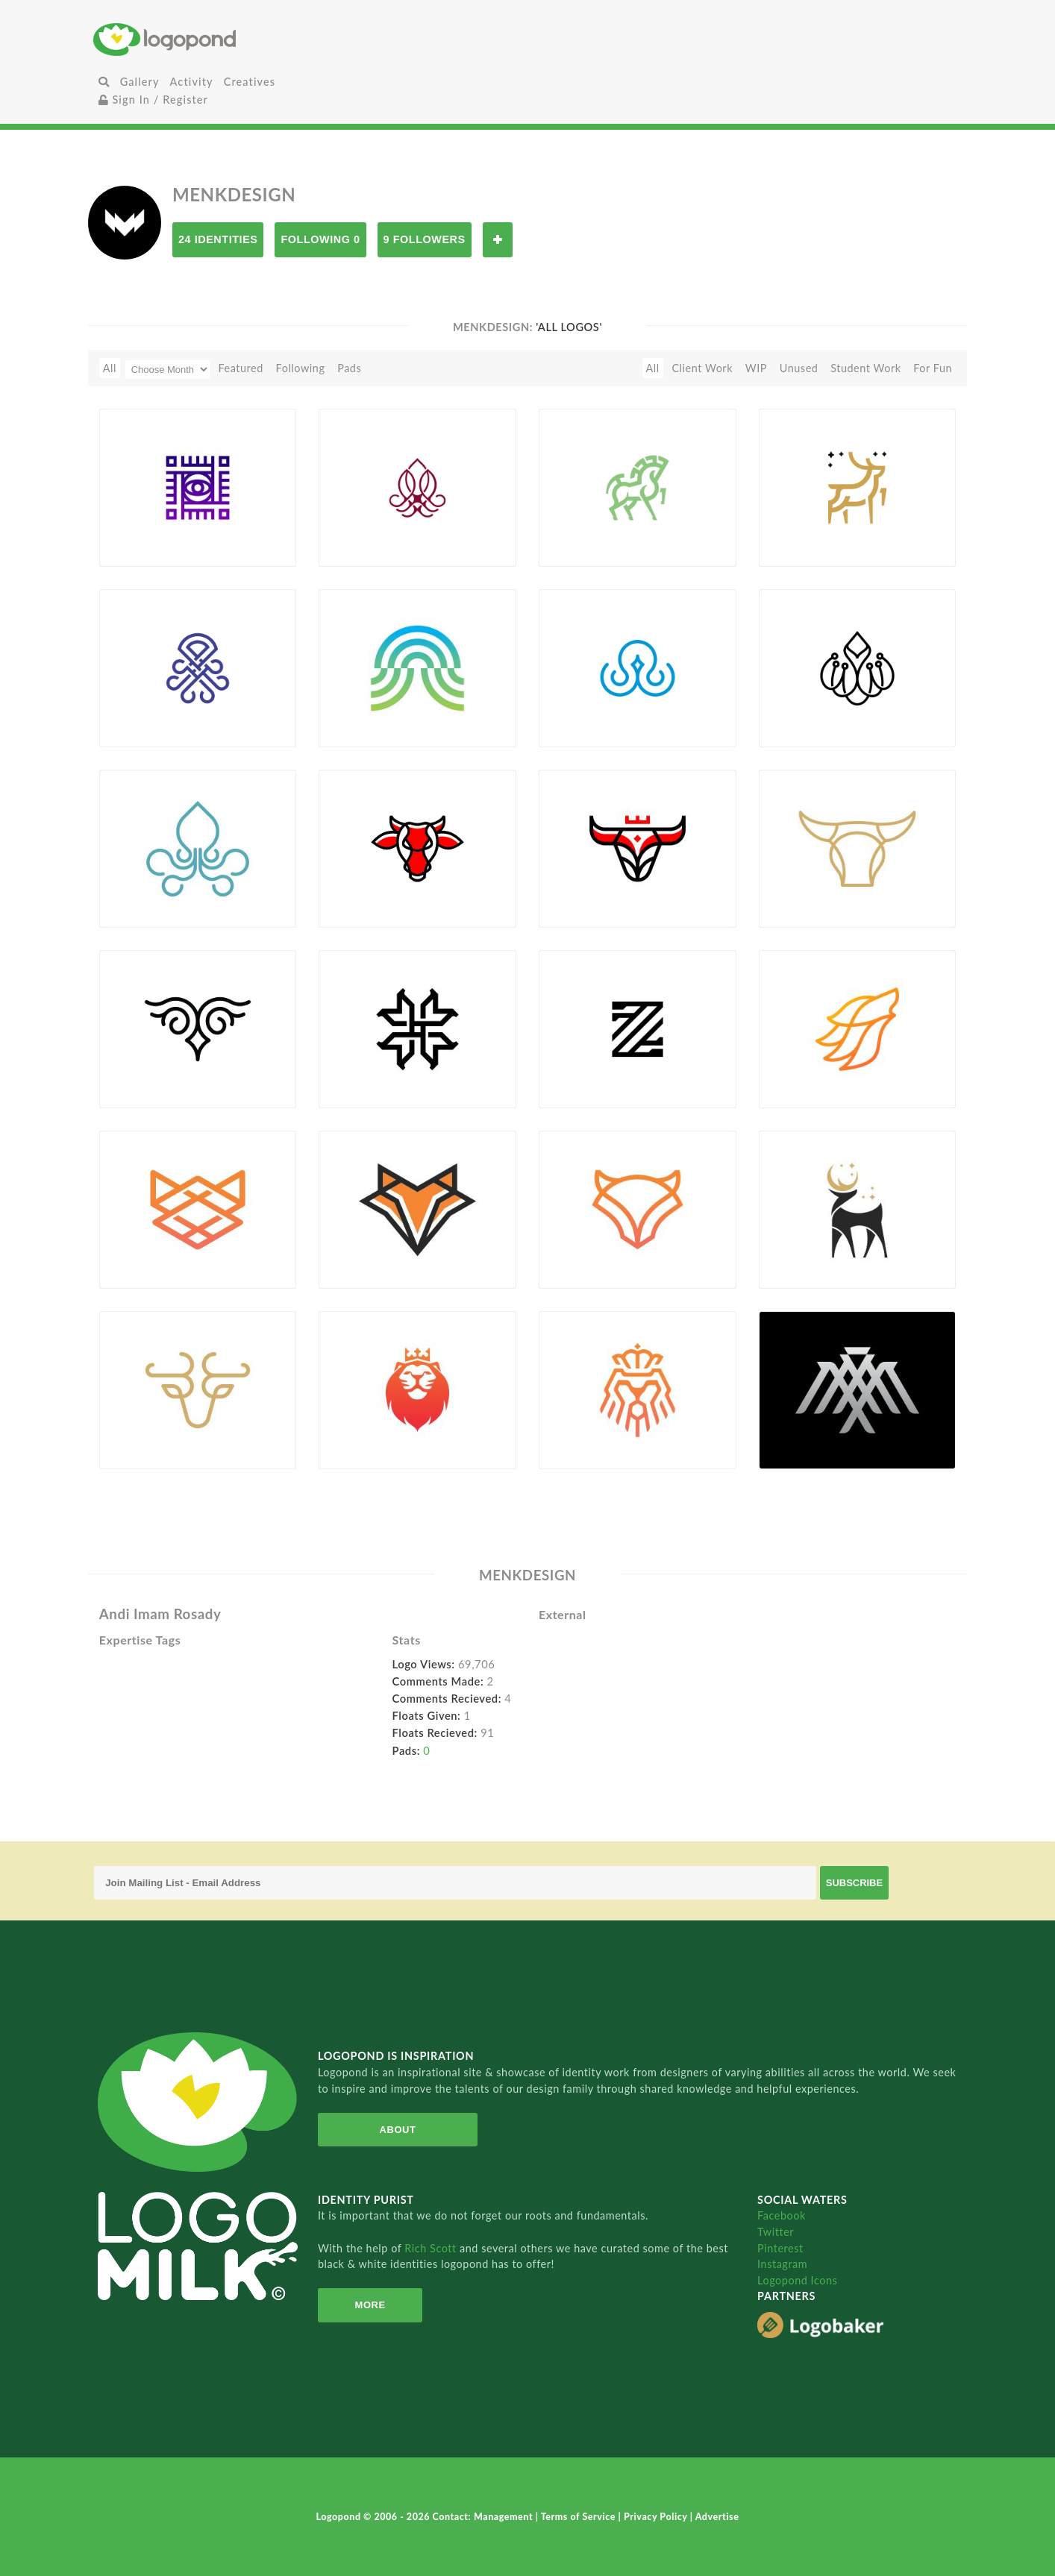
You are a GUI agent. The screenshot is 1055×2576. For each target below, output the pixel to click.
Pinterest (780, 2248)
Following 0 (320, 239)
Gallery (140, 81)
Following (300, 368)
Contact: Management (484, 2516)
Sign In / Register (153, 99)
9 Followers (425, 239)
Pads (349, 368)
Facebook (781, 2215)
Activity (191, 81)
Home (238, 39)
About (398, 2129)
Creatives (249, 81)
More (370, 2304)
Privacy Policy (657, 2516)
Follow (498, 239)
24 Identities (217, 239)
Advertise (717, 2516)
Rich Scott (432, 2248)
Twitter (775, 2231)
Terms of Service (580, 2516)
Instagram (782, 2264)
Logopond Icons (797, 2280)
